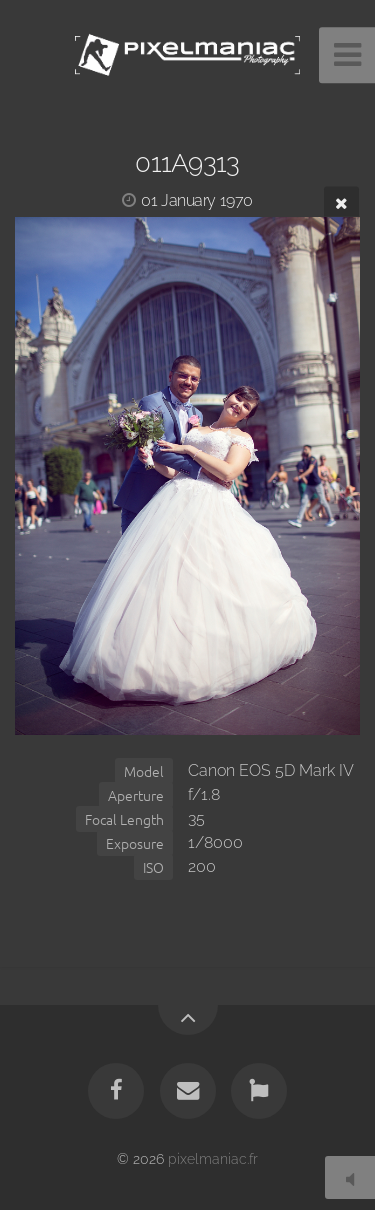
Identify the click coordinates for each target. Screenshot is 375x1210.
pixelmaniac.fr (213, 1158)
